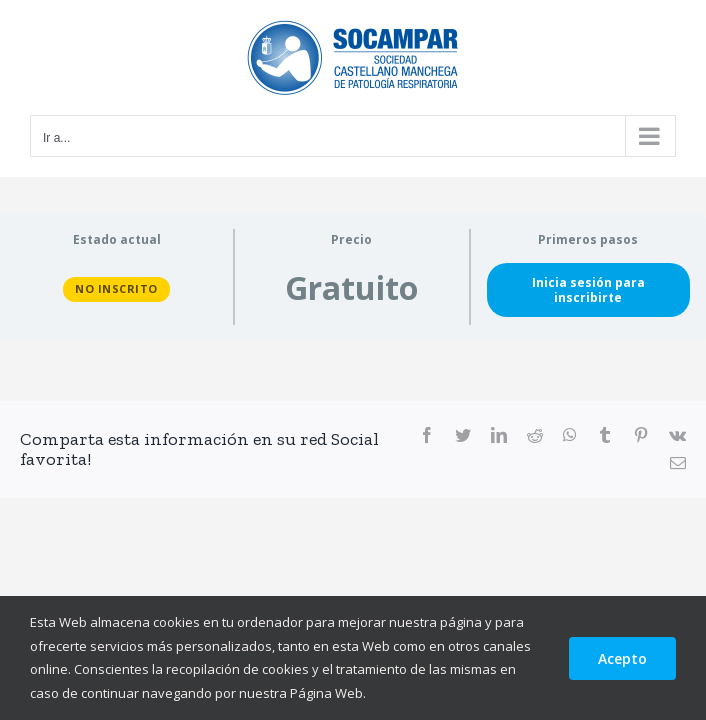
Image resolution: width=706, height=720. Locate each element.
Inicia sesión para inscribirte (588, 290)
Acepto (622, 658)
